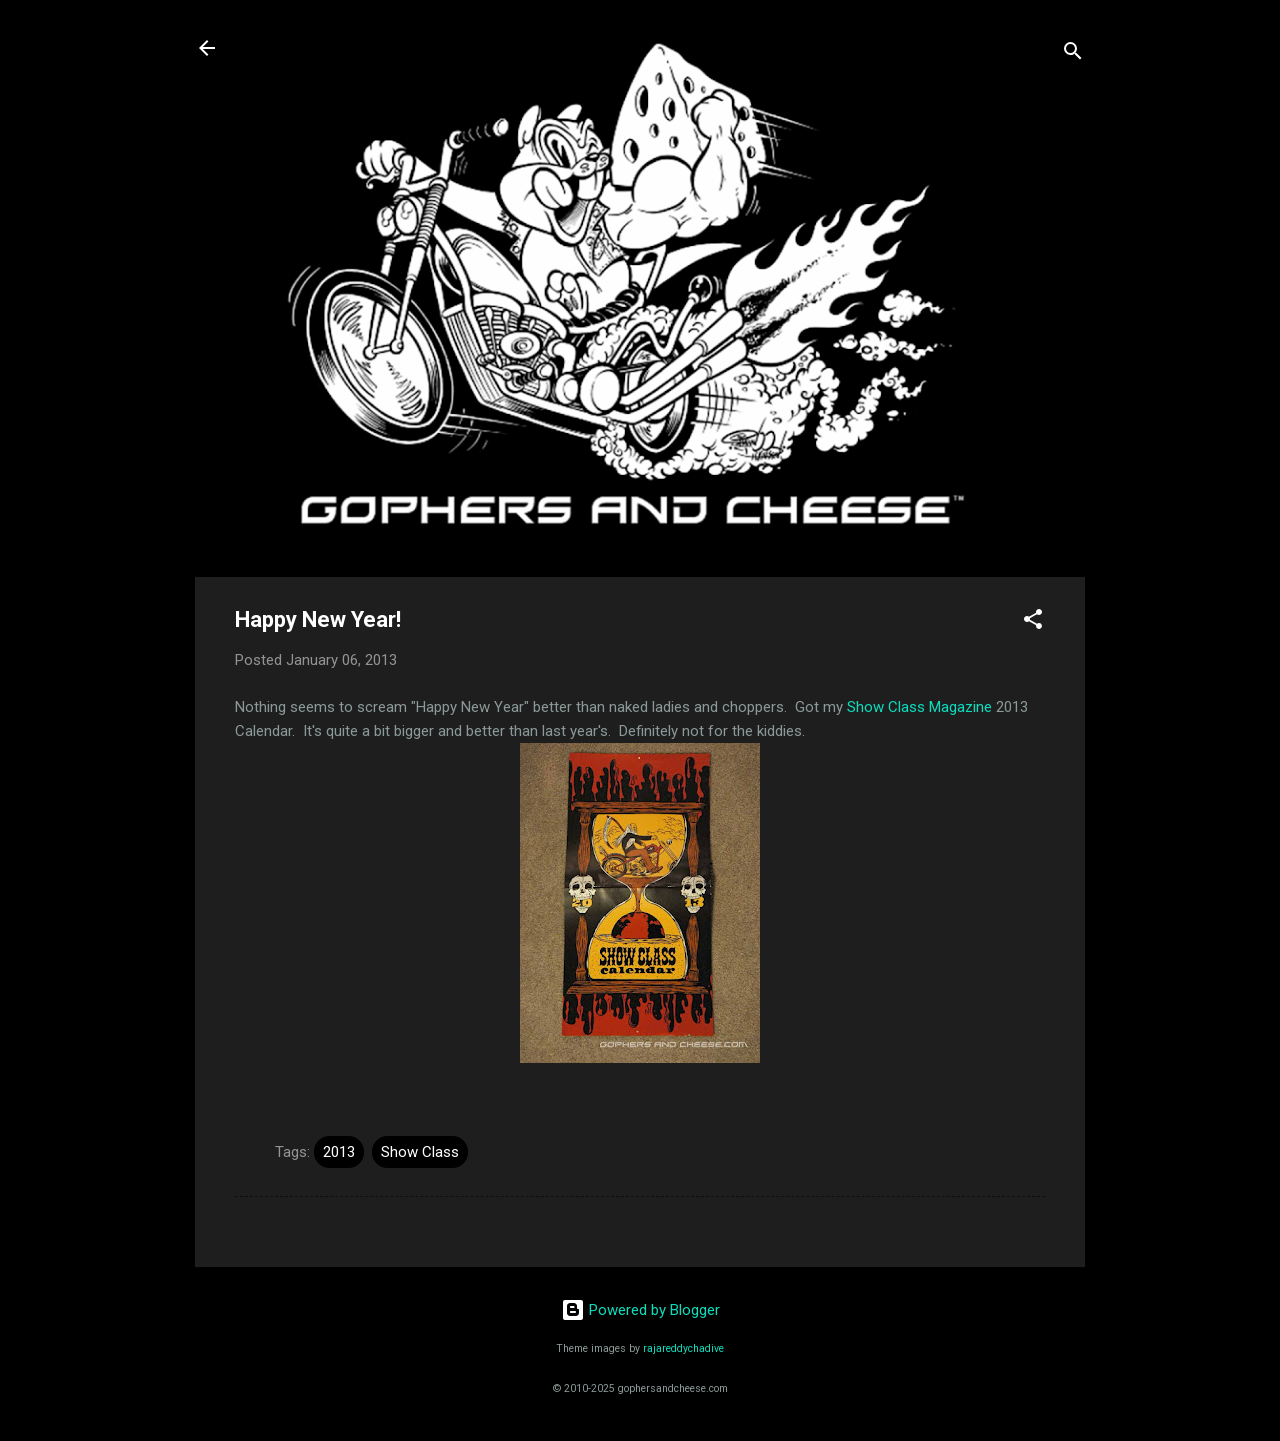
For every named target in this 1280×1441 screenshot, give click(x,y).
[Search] (1073, 54)
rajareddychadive (683, 1348)
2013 (339, 1152)
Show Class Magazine (919, 707)
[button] (1033, 622)
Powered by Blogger (640, 1310)
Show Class (420, 1152)
